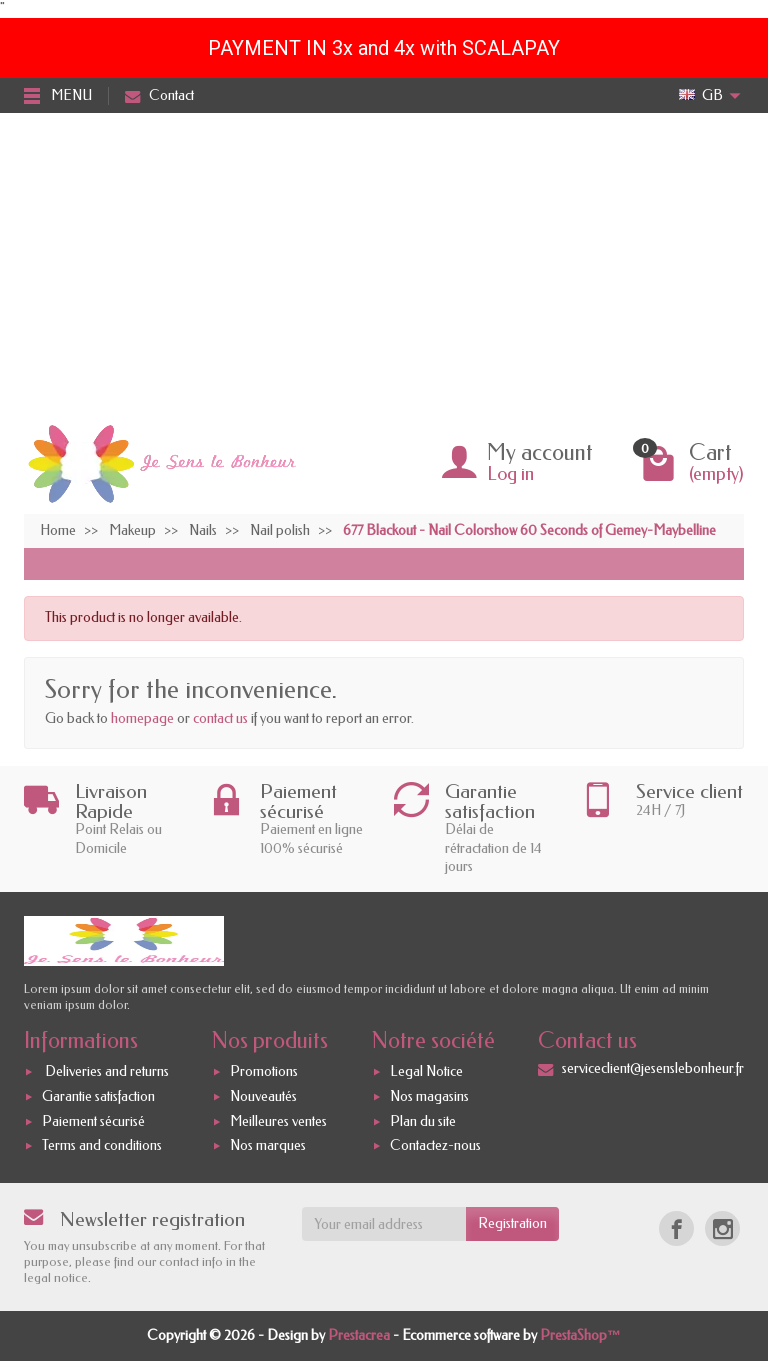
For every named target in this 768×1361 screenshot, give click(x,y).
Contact (159, 95)
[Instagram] (722, 1228)
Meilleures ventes (278, 1121)
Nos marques (268, 1146)
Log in (510, 474)
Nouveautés (263, 1096)
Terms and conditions (102, 1146)
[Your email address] (384, 1224)
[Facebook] (676, 1228)
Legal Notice (426, 1071)
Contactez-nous (435, 1146)
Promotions (264, 1071)
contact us (220, 718)
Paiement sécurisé (93, 1121)
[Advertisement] (384, 263)
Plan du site (423, 1121)
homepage (142, 718)
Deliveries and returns (105, 1071)
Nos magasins (429, 1096)
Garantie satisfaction (98, 1096)
